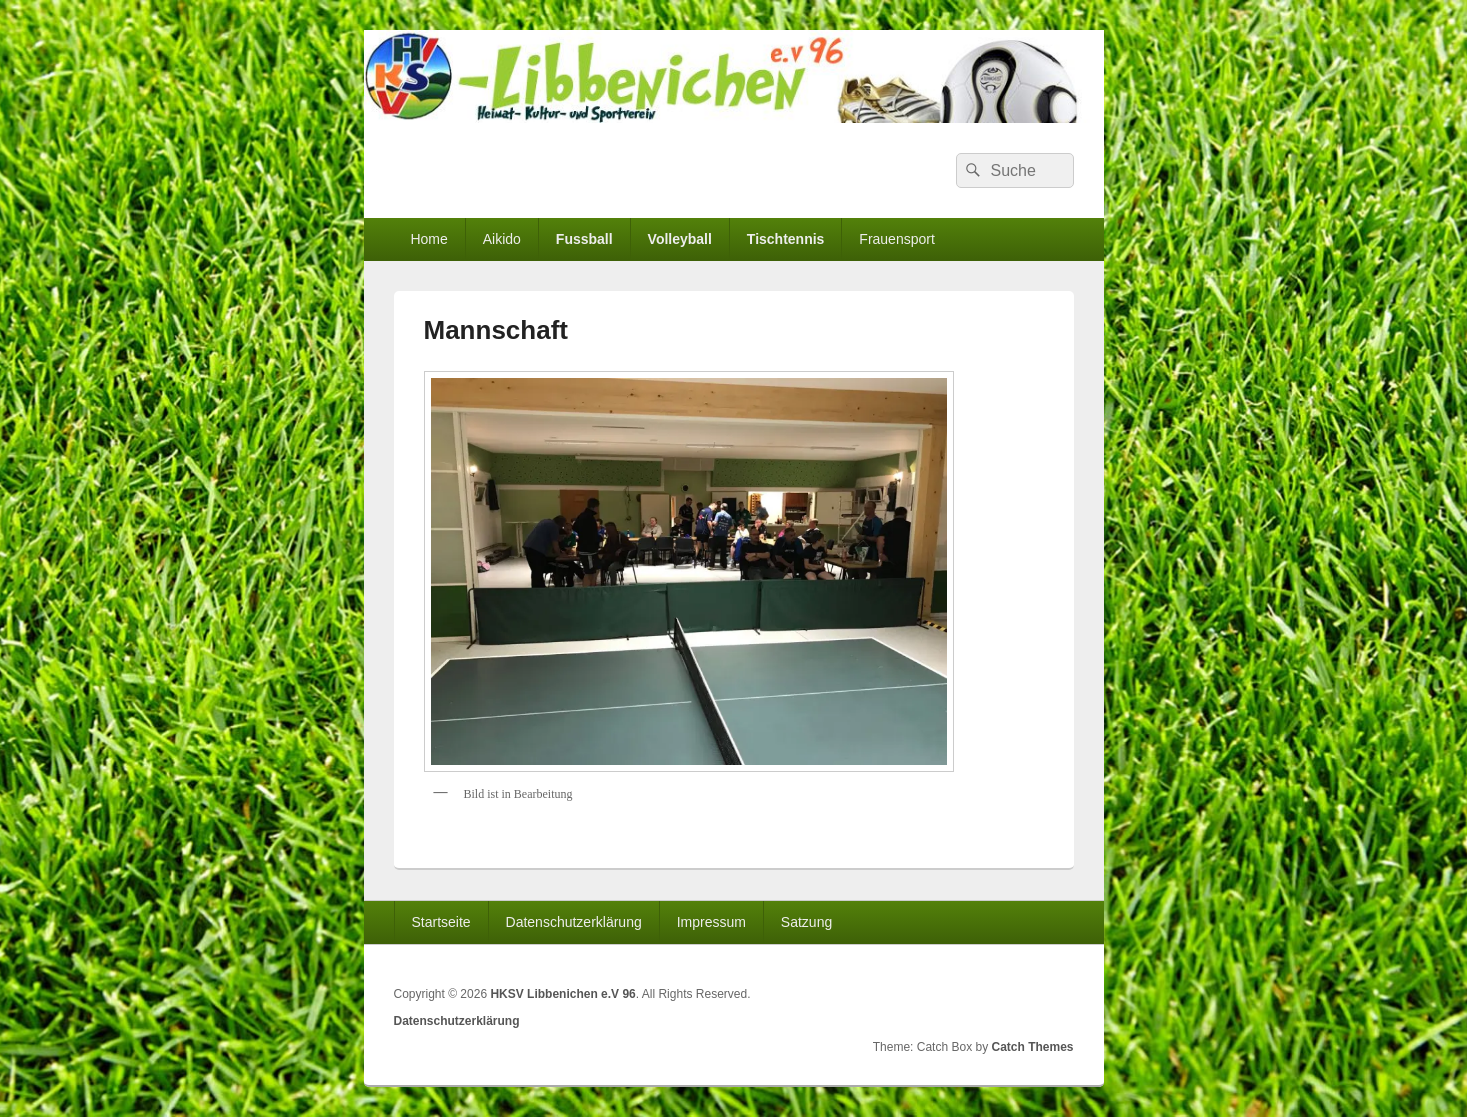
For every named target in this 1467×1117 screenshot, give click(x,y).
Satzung (806, 922)
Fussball (584, 239)
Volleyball (680, 239)
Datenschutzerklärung (574, 922)
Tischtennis (786, 239)
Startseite (440, 922)
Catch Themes (1032, 1047)
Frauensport (896, 239)
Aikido (502, 239)
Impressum (711, 922)
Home (428, 239)
